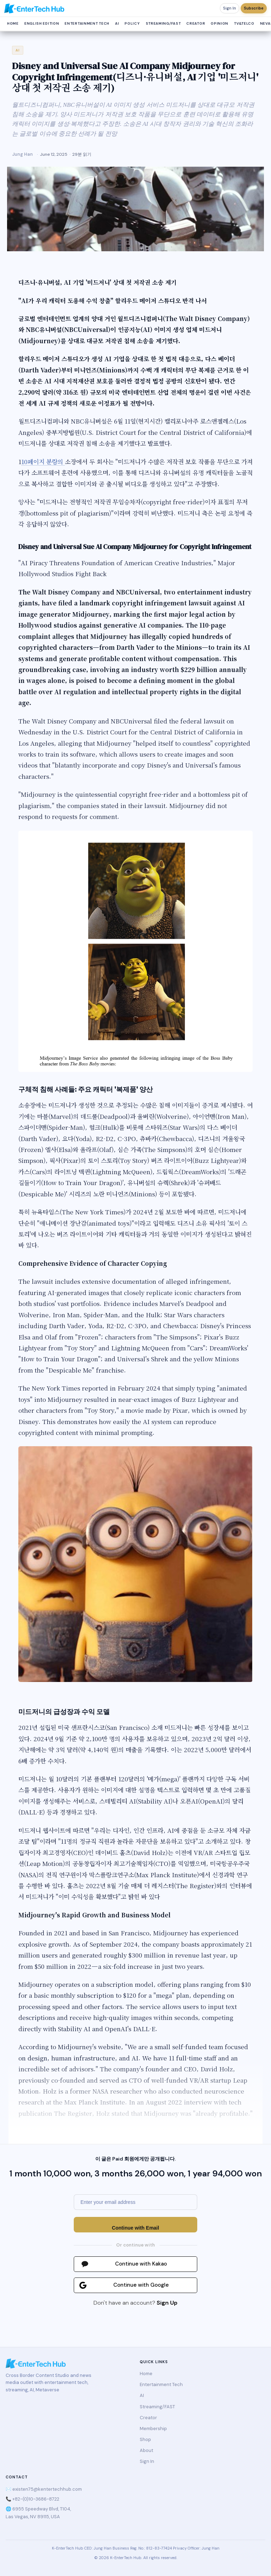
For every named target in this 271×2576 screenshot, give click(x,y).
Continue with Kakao (141, 2263)
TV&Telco (244, 23)
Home (13, 23)
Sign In (229, 8)
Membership (153, 2429)
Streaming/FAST (163, 23)
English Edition (41, 23)
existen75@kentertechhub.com (47, 2489)
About (146, 2450)
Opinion (219, 23)
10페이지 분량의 (43, 461)
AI (117, 23)
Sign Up (167, 2302)
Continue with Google (141, 2284)
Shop (145, 2439)
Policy (132, 23)
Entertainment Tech (87, 23)
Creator (195, 23)
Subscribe (254, 8)
